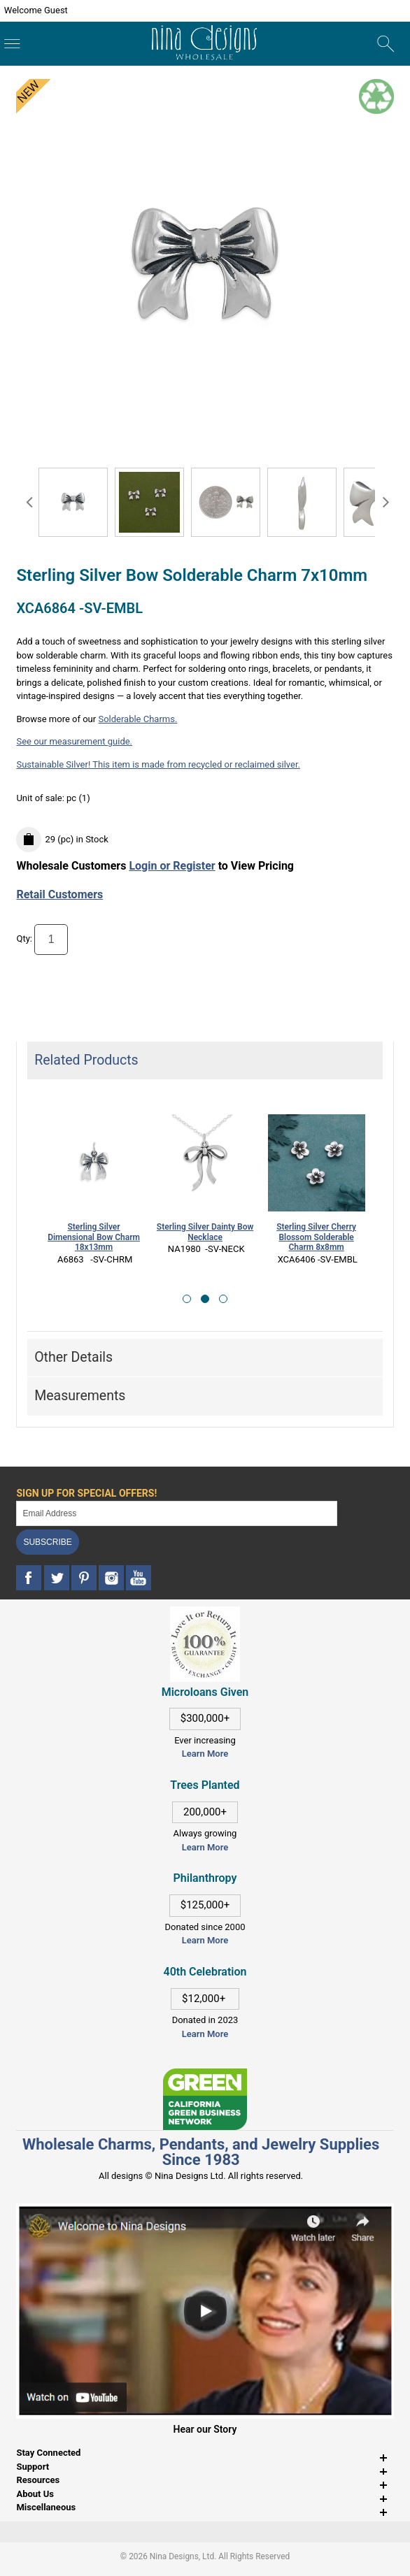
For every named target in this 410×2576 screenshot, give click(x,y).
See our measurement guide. (74, 741)
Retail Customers (59, 894)
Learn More (205, 1753)
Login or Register (172, 865)
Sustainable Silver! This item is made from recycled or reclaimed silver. (158, 764)
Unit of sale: (41, 798)
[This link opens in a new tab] (205, 2075)
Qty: (24, 939)
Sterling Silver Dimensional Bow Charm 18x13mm (94, 1237)
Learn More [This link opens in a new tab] (205, 1847)
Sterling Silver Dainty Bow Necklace (205, 1232)
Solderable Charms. (137, 719)
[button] (187, 1299)
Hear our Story (205, 2429)
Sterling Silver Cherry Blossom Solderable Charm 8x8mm (316, 1237)
